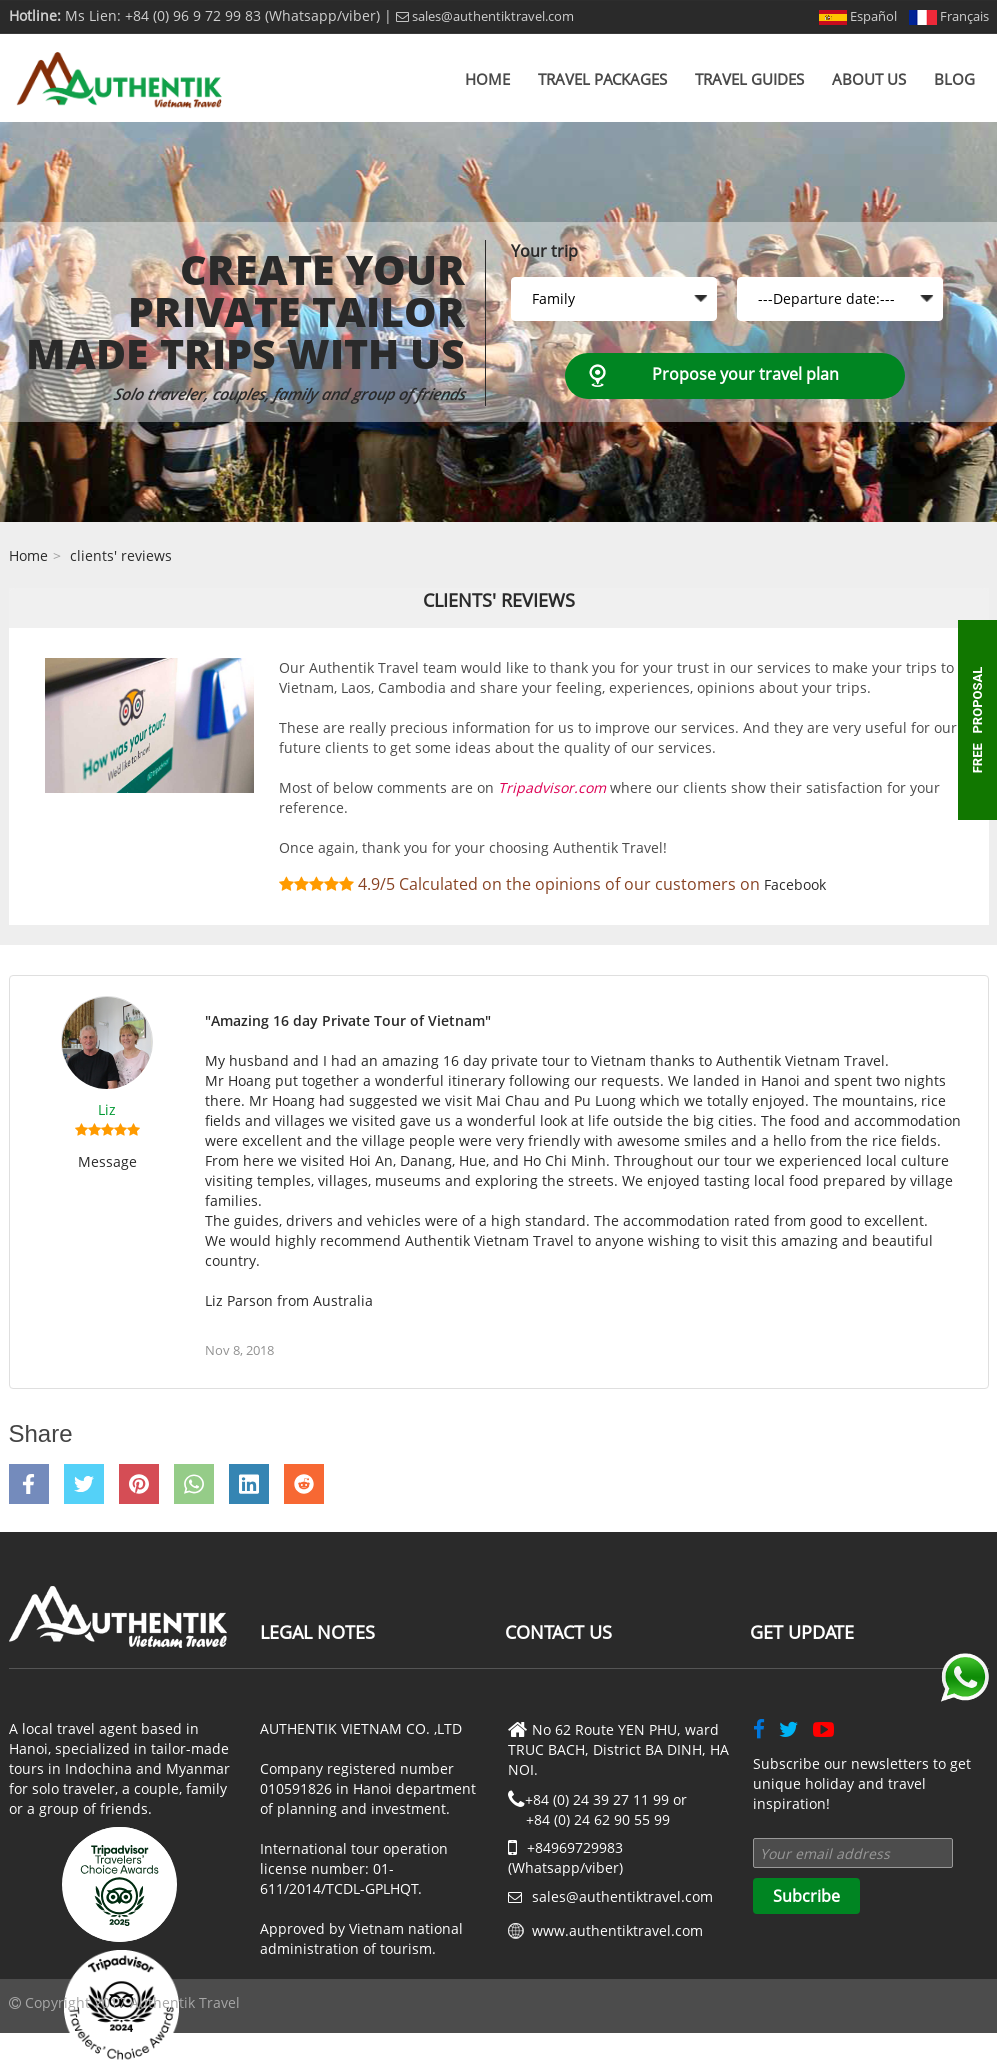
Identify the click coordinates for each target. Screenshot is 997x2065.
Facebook (795, 884)
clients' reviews (121, 555)
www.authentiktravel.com (617, 1930)
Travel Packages (602, 79)
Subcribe (806, 1896)
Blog (954, 79)
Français (949, 16)
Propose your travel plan (745, 374)
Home (487, 79)
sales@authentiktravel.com (485, 16)
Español (858, 16)
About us (869, 79)
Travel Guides (749, 79)
